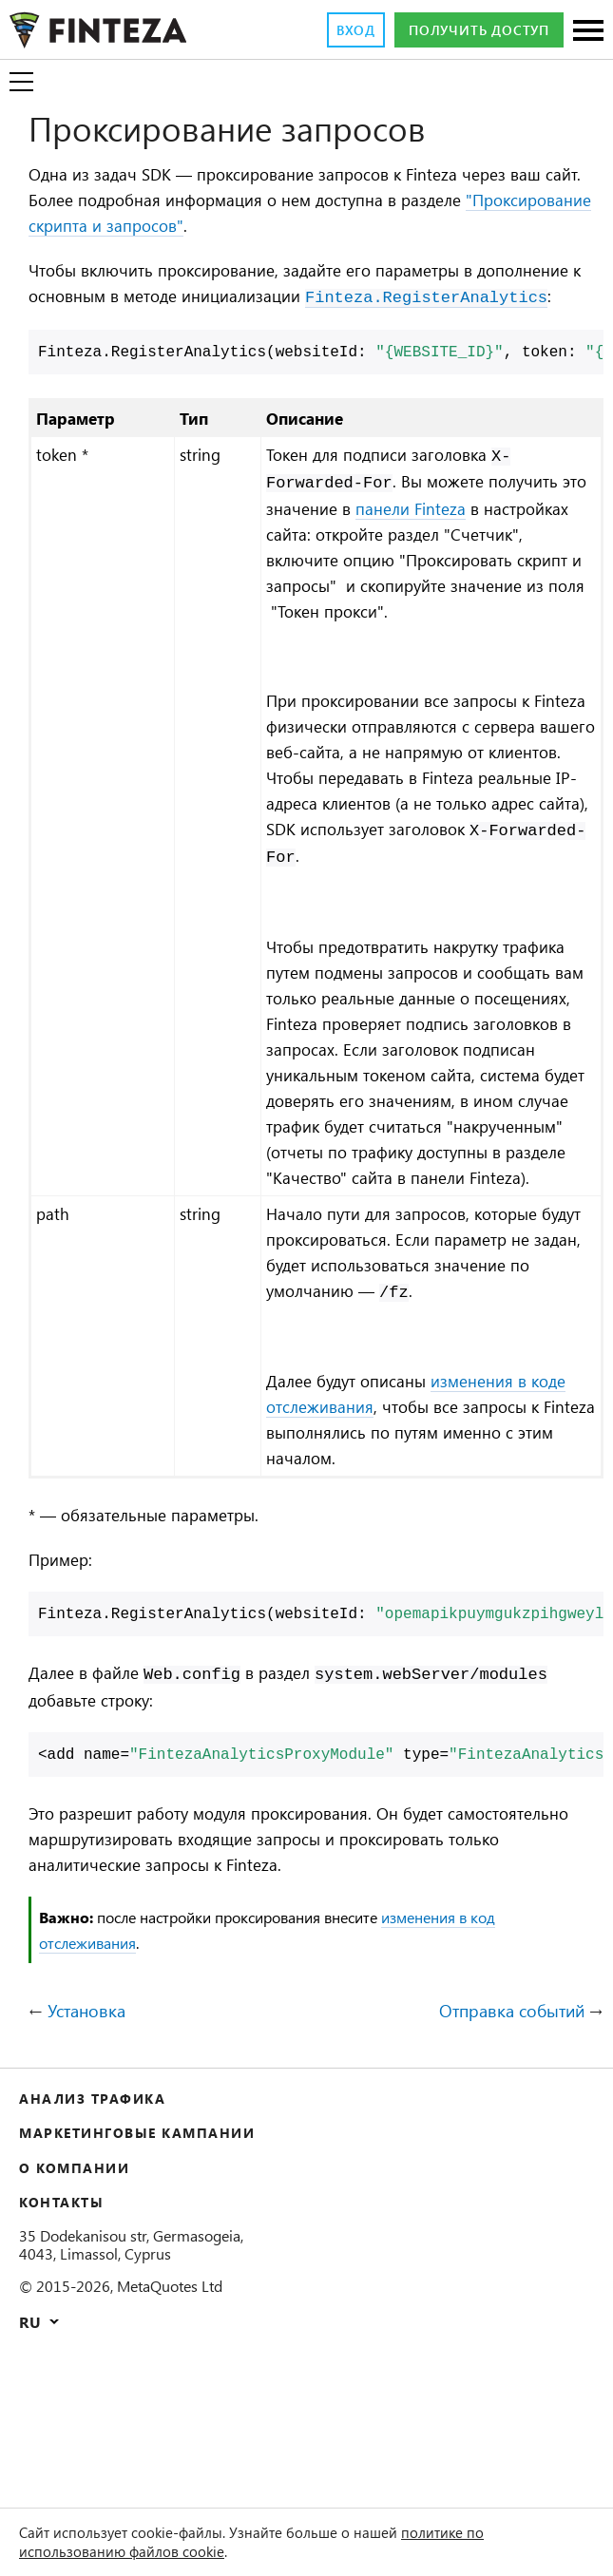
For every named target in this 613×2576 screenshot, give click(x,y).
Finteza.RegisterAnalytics (150, 326)
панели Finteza (461, 537)
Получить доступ (467, 30)
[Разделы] (588, 31)
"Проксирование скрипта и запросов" (188, 227)
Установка (94, 2161)
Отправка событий (500, 2161)
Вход (327, 30)
